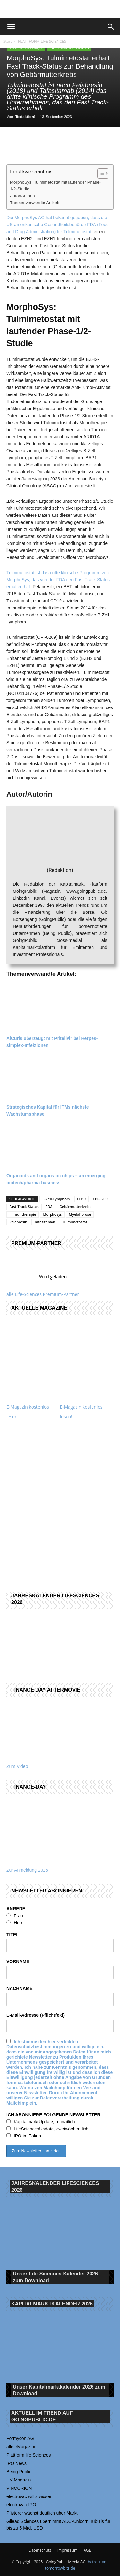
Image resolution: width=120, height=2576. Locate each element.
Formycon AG (20, 2438)
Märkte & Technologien (26, 48)
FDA (49, 1206)
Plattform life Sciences (28, 2455)
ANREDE (15, 1908)
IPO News (16, 2463)
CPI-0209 (100, 1198)
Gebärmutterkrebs (75, 1206)
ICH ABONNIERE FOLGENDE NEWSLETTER (53, 2114)
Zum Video (17, 1766)
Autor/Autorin (22, 196)
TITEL (12, 1934)
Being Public (18, 2471)
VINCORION (19, 2488)
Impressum (67, 2550)
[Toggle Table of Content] (99, 173)
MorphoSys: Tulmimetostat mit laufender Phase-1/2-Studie (55, 185)
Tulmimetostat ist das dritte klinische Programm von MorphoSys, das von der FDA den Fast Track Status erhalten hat (58, 579)
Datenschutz (40, 2550)
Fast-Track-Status (24, 1206)
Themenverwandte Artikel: (34, 202)
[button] (11, 26)
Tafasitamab (44, 1221)
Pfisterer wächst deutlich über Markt (42, 2513)
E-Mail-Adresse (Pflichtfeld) (35, 2015)
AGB (87, 2550)
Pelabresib (18, 1221)
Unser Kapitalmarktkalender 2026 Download (59, 2389)
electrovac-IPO (21, 2504)
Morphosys (52, 1214)
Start (7, 41)
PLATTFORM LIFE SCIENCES (42, 41)
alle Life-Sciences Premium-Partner (42, 1294)
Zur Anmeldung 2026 (27, 1870)
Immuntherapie (22, 1214)
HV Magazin (18, 2479)
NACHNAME (19, 1988)
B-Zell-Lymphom (56, 1198)
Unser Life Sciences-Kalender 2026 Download (55, 2277)
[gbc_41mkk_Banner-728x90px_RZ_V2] (60, 9)
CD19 (81, 1198)
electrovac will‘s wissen (29, 2496)
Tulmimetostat (74, 1221)
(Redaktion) (25, 116)
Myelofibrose (80, 1214)
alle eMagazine (21, 2446)
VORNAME (17, 1961)
